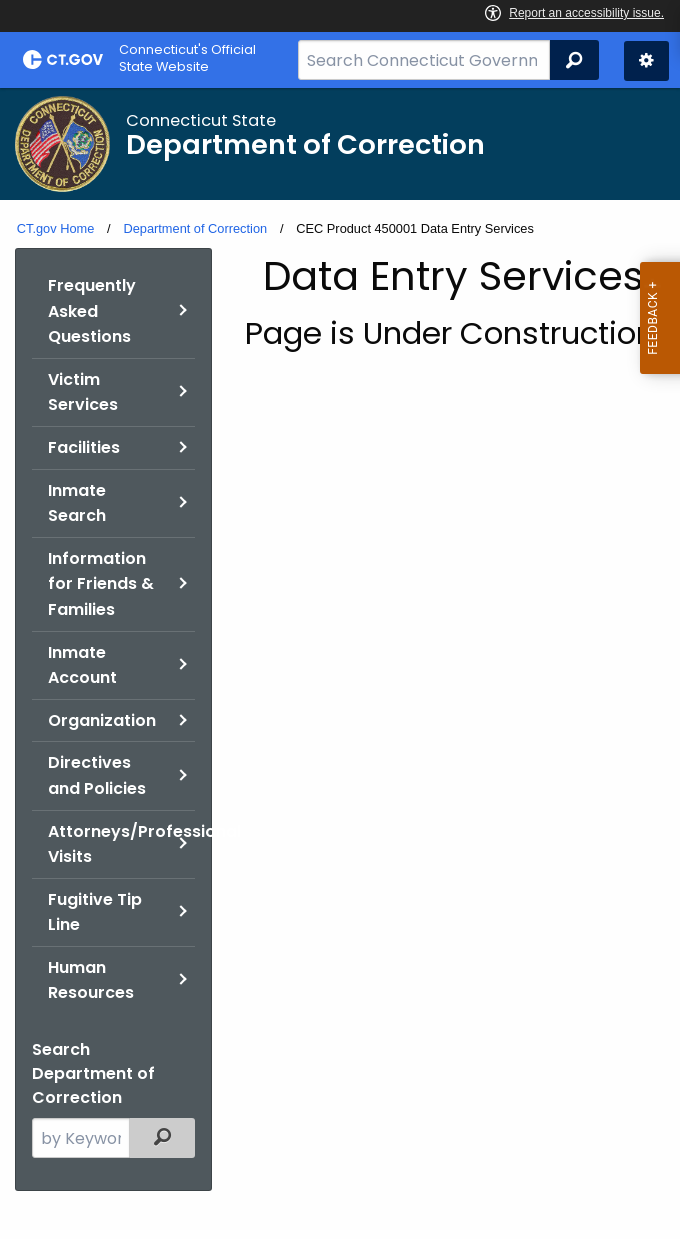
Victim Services (83, 392)
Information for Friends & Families (101, 584)
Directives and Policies (97, 775)
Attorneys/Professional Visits (121, 844)
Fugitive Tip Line (95, 912)
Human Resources (91, 980)
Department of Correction (195, 228)
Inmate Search (77, 503)
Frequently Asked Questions (92, 311)
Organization (102, 720)
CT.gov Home (56, 228)
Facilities (84, 447)
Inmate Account (82, 665)
